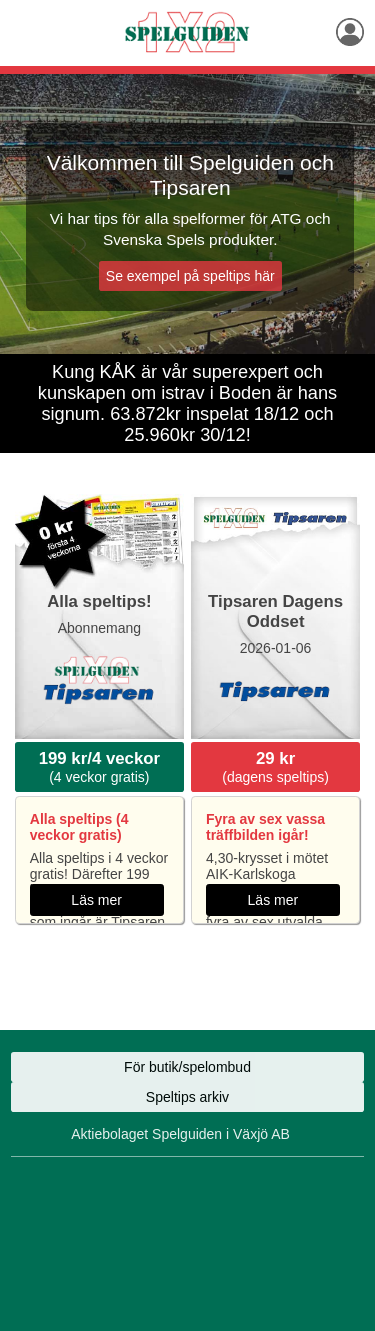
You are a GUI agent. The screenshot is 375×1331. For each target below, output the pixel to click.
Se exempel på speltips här (190, 276)
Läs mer (96, 900)
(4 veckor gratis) (99, 767)
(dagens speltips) (275, 767)
